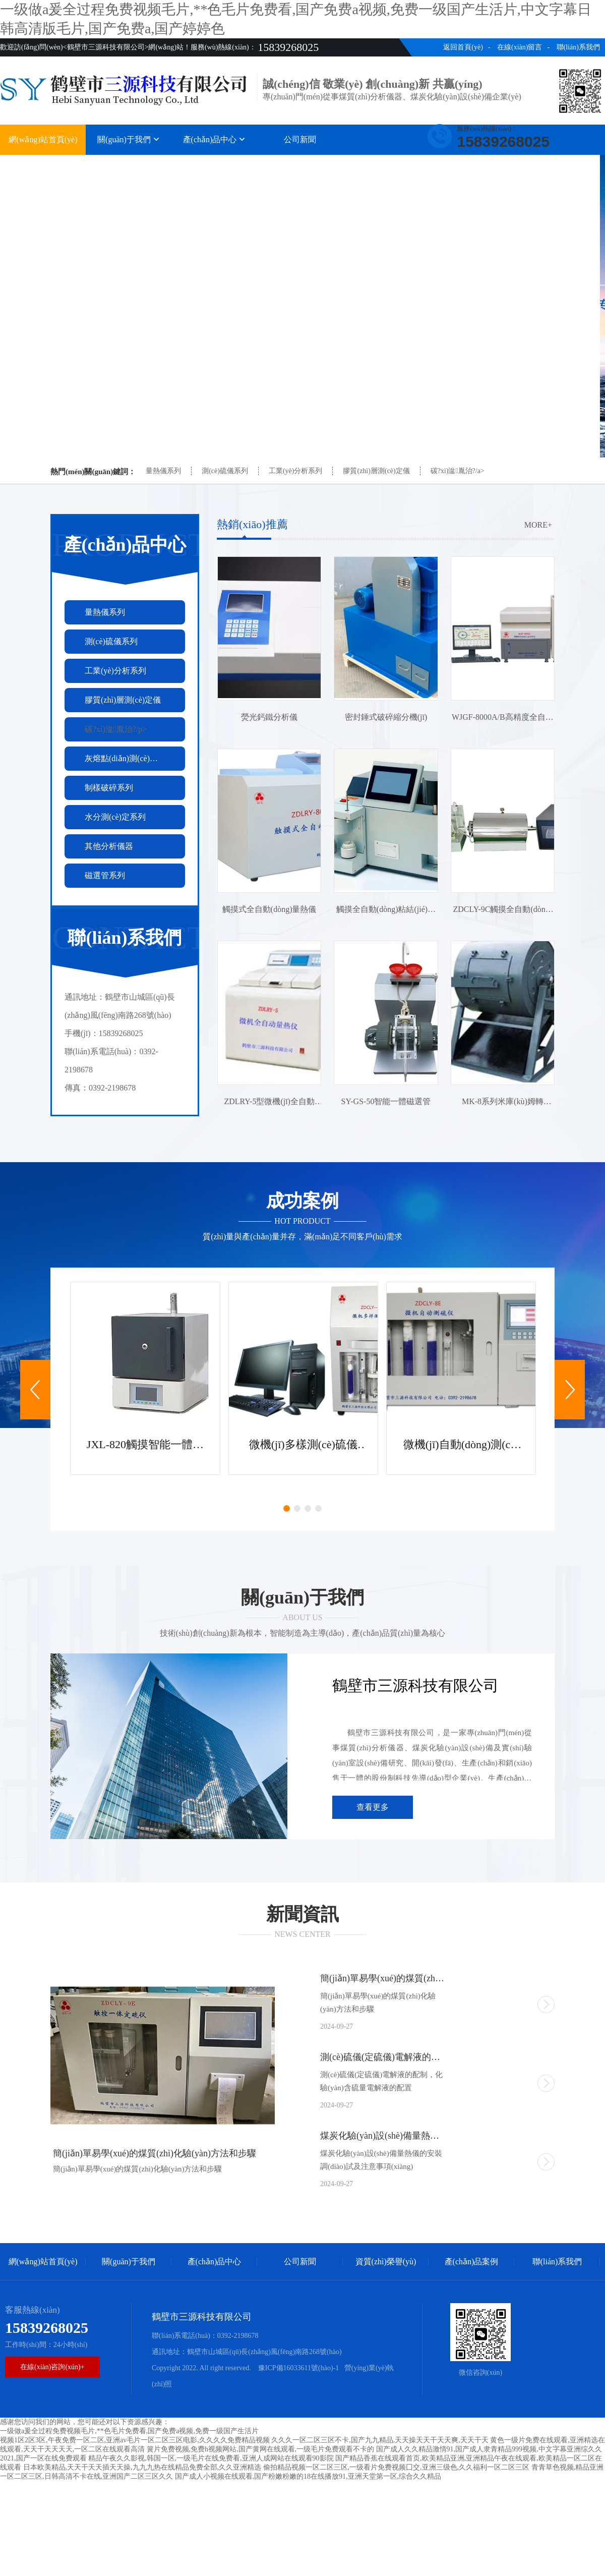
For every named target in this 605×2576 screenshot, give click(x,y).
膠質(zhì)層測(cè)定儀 (376, 471)
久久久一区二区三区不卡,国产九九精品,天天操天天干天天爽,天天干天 (380, 2440)
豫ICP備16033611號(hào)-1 (297, 2368)
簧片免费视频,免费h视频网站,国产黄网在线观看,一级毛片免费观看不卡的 (261, 2449)
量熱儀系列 (163, 471)
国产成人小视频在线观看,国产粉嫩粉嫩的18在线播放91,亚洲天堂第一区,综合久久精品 (308, 2476)
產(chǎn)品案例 (472, 165)
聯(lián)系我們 (578, 47)
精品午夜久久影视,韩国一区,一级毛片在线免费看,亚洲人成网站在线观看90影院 (211, 2458)
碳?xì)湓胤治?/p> (116, 729)
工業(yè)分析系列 (296, 471)
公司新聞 (300, 139)
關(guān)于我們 (128, 139)
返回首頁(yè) (463, 47)
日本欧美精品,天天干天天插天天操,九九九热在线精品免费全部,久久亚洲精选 (142, 2467)
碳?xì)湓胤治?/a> (458, 471)
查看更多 (372, 1807)
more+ (538, 525)
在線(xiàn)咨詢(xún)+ (52, 2367)
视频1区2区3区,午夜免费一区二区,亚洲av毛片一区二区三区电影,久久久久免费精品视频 (135, 2440)
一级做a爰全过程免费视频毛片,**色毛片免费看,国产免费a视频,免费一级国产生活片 (129, 2431)
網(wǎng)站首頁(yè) (43, 139)
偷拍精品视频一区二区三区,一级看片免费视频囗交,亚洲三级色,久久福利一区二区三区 (396, 2467)
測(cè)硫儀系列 (225, 471)
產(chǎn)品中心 (214, 139)
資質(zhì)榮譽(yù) (385, 165)
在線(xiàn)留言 (519, 47)
